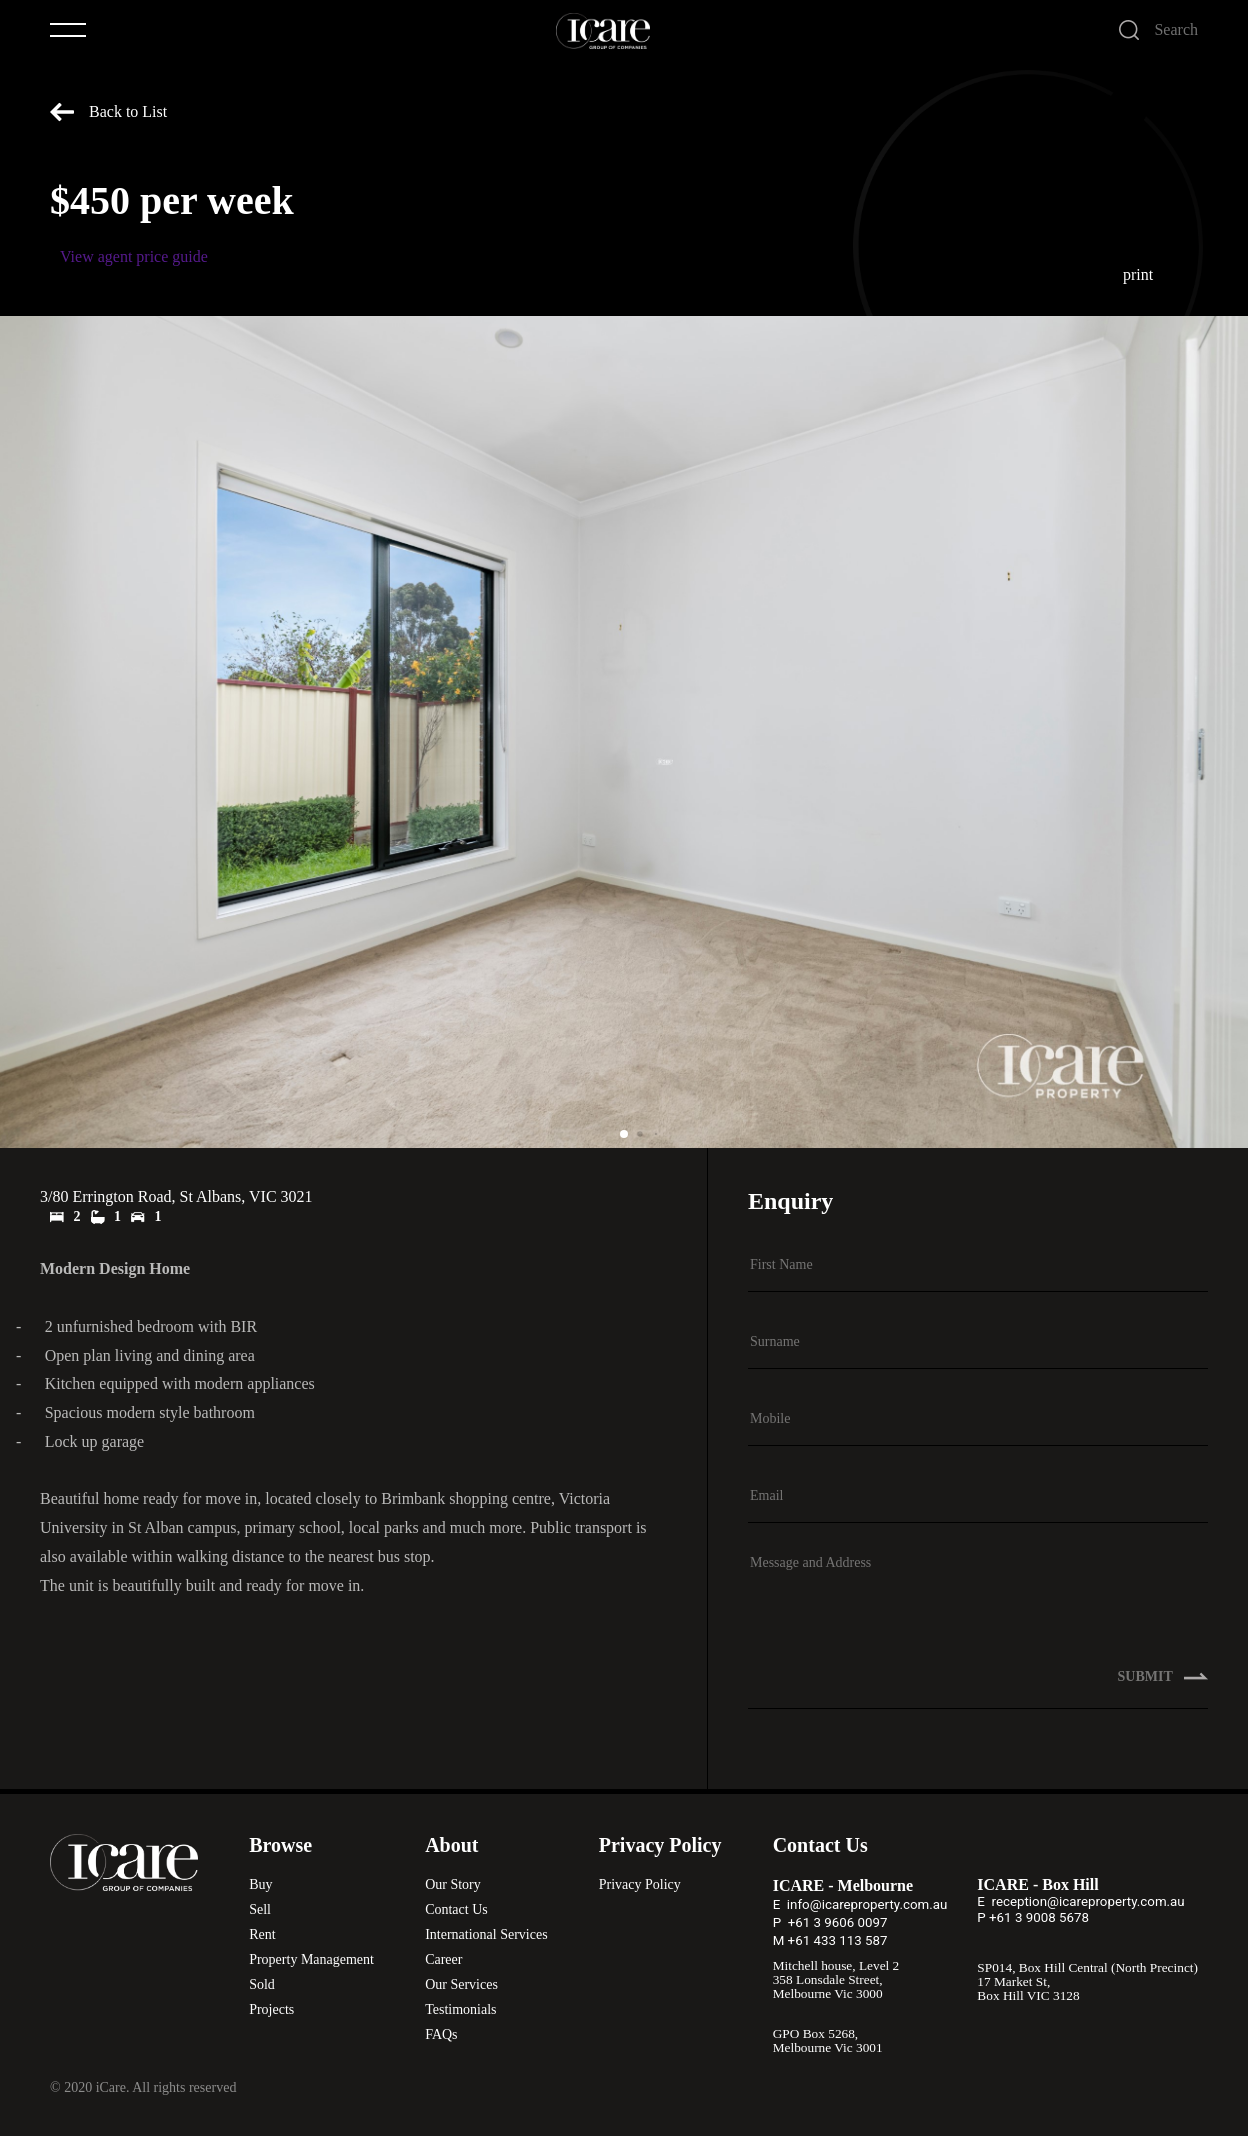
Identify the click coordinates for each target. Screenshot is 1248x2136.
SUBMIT (1163, 1687)
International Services (486, 1934)
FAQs (441, 2034)
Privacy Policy (640, 1884)
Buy (260, 1884)
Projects (271, 2009)
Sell (260, 1909)
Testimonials (460, 2009)
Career (443, 1959)
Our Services (461, 1984)
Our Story (453, 1884)
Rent (262, 1934)
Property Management (311, 1959)
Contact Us (456, 1909)
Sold (262, 1984)
